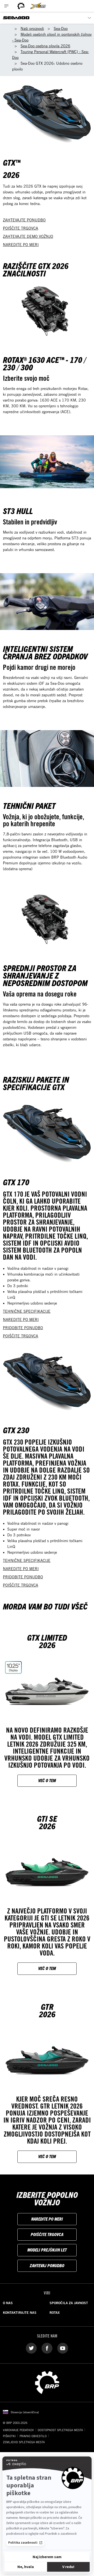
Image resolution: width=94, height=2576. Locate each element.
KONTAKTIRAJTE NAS (19, 2312)
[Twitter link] (31, 2348)
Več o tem (47, 1780)
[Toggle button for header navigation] (6, 6)
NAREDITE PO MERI (21, 244)
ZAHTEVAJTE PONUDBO (24, 220)
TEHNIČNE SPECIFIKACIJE (27, 1311)
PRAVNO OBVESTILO (33, 2436)
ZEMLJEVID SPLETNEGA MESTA (24, 2442)
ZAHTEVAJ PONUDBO (47, 2265)
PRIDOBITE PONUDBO (23, 1327)
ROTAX (55, 2312)
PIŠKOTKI (9, 2436)
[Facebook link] (47, 2348)
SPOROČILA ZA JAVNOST (69, 2303)
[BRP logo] (21, 6)
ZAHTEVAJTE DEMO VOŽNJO (28, 236)
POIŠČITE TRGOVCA (20, 228)
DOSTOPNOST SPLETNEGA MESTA (60, 2430)
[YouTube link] (62, 2348)
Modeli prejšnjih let (47, 2249)
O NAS (8, 2303)
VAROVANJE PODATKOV (18, 2430)
